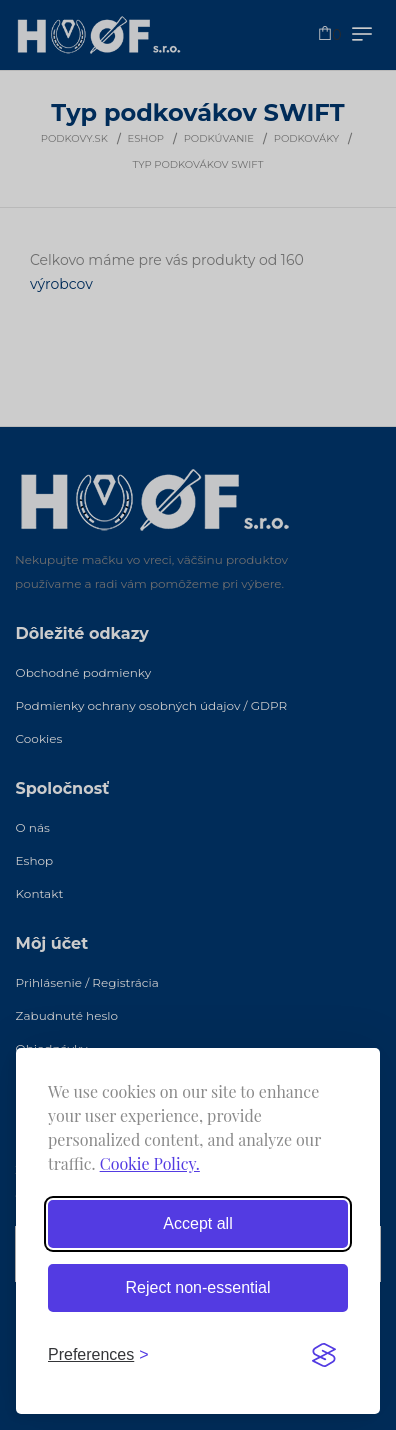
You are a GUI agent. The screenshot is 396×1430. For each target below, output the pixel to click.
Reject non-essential (198, 1287)
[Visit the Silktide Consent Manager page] (324, 1355)
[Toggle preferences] (98, 1355)
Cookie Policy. (150, 1163)
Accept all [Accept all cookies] (197, 1223)
